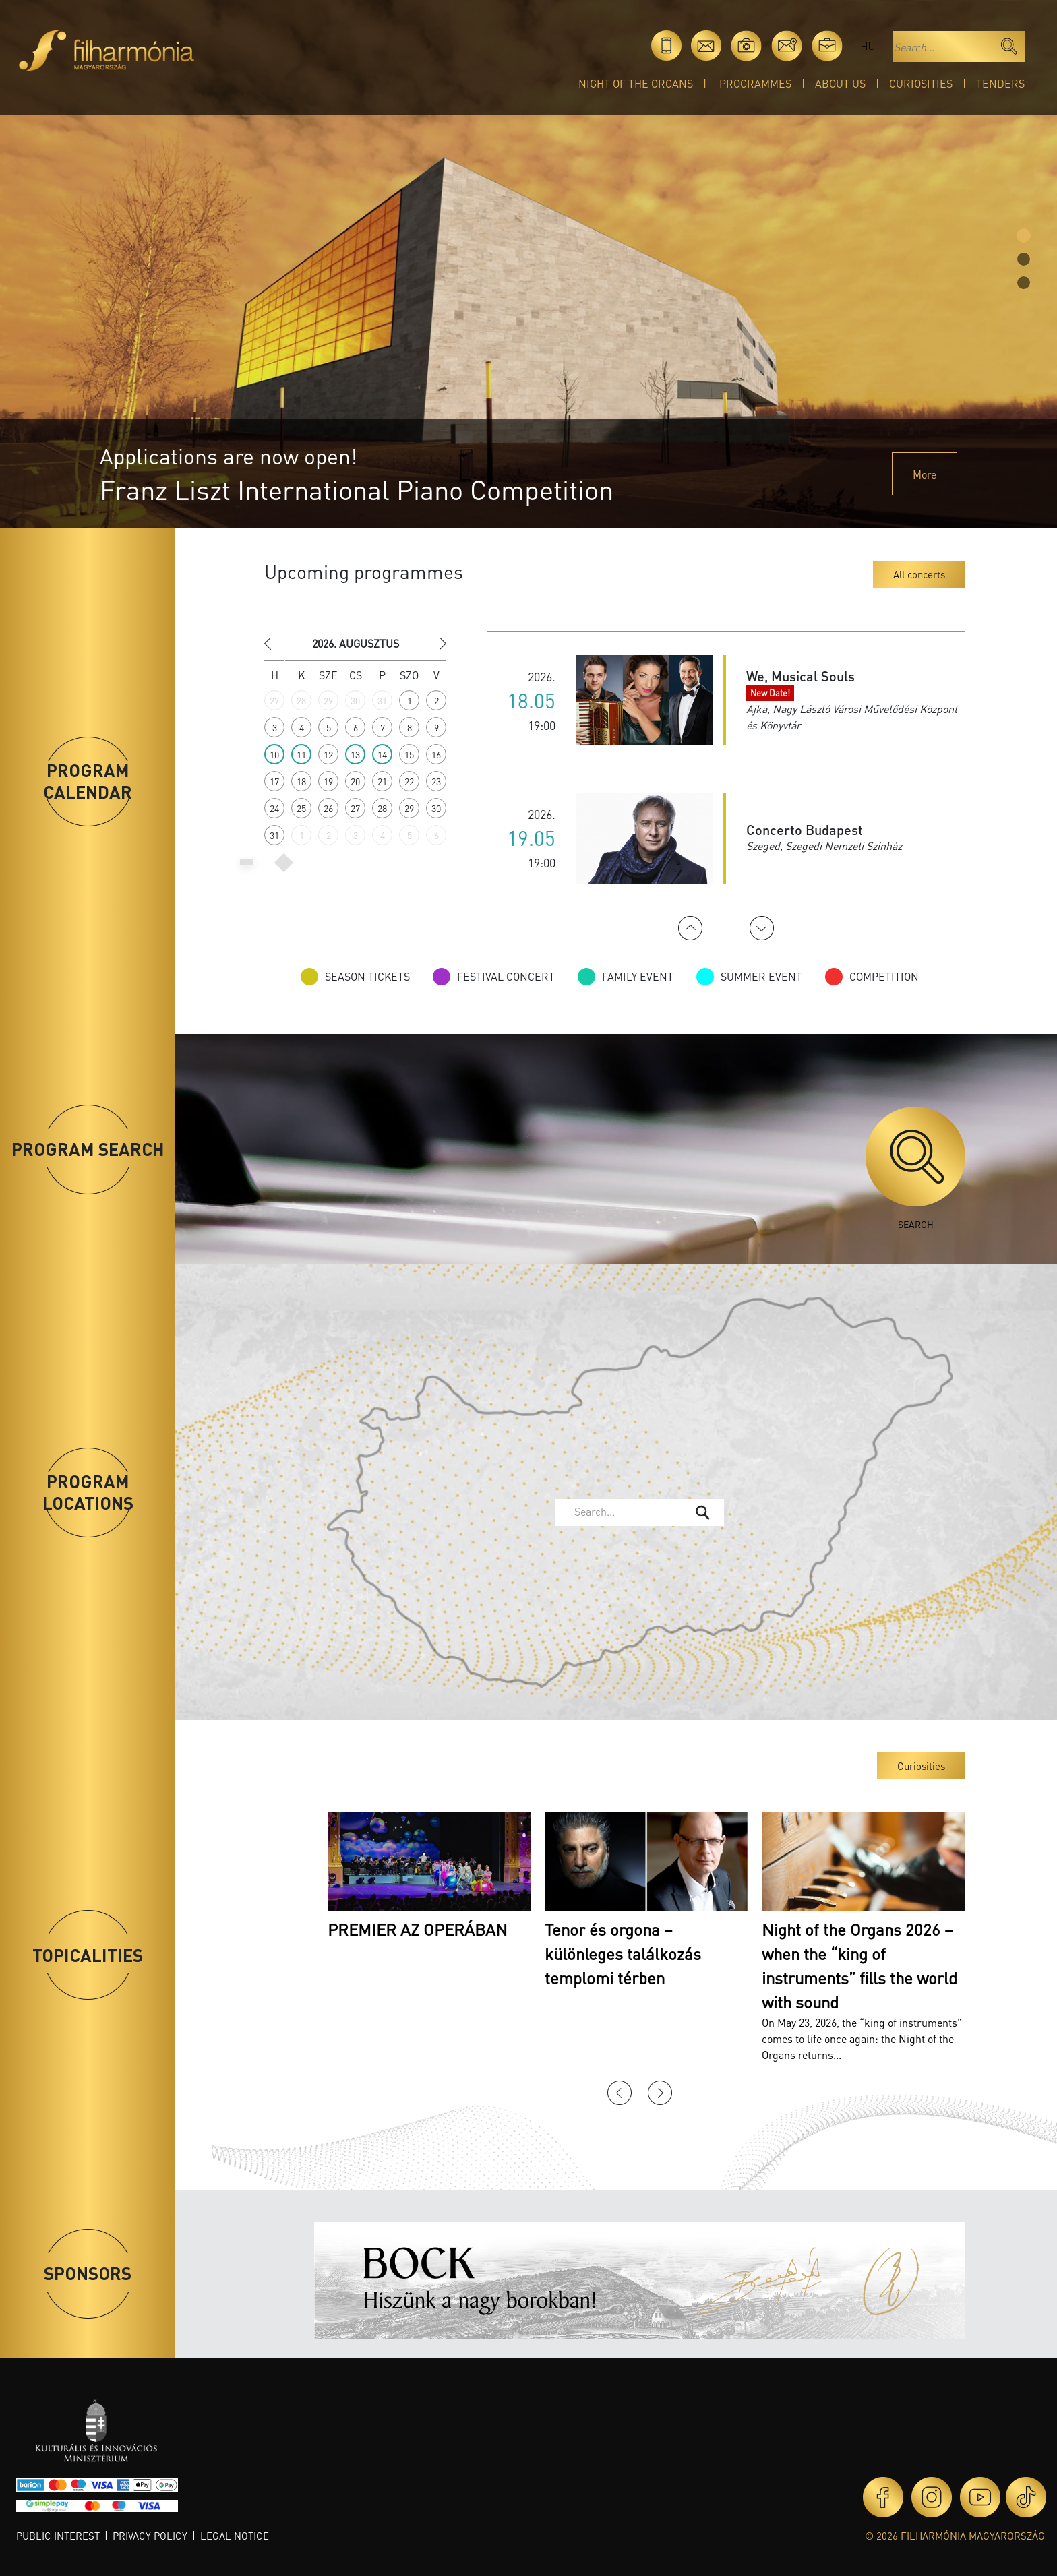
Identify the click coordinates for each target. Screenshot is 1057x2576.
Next (762, 928)
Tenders (1000, 83)
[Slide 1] (1024, 259)
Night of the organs (635, 83)
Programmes (755, 83)
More (924, 474)
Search (915, 1168)
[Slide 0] (1024, 235)
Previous (690, 928)
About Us (840, 83)
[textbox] (629, 1511)
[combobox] (639, 1512)
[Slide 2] (1024, 283)
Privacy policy (150, 2535)
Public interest (58, 2535)
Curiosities (921, 83)
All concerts (919, 574)
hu (868, 45)
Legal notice (234, 2535)
